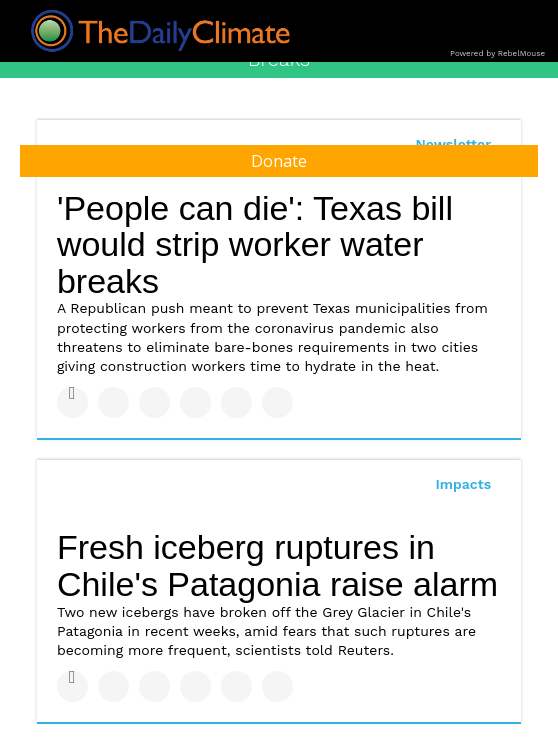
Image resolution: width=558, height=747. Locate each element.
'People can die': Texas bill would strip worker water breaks (255, 244)
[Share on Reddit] (277, 402)
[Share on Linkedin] (154, 402)
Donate (279, 161)
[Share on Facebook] (72, 402)
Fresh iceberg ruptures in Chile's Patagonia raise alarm (277, 565)
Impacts (463, 484)
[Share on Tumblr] (195, 402)
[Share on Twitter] (113, 402)
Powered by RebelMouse (497, 53)
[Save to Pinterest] (236, 402)
